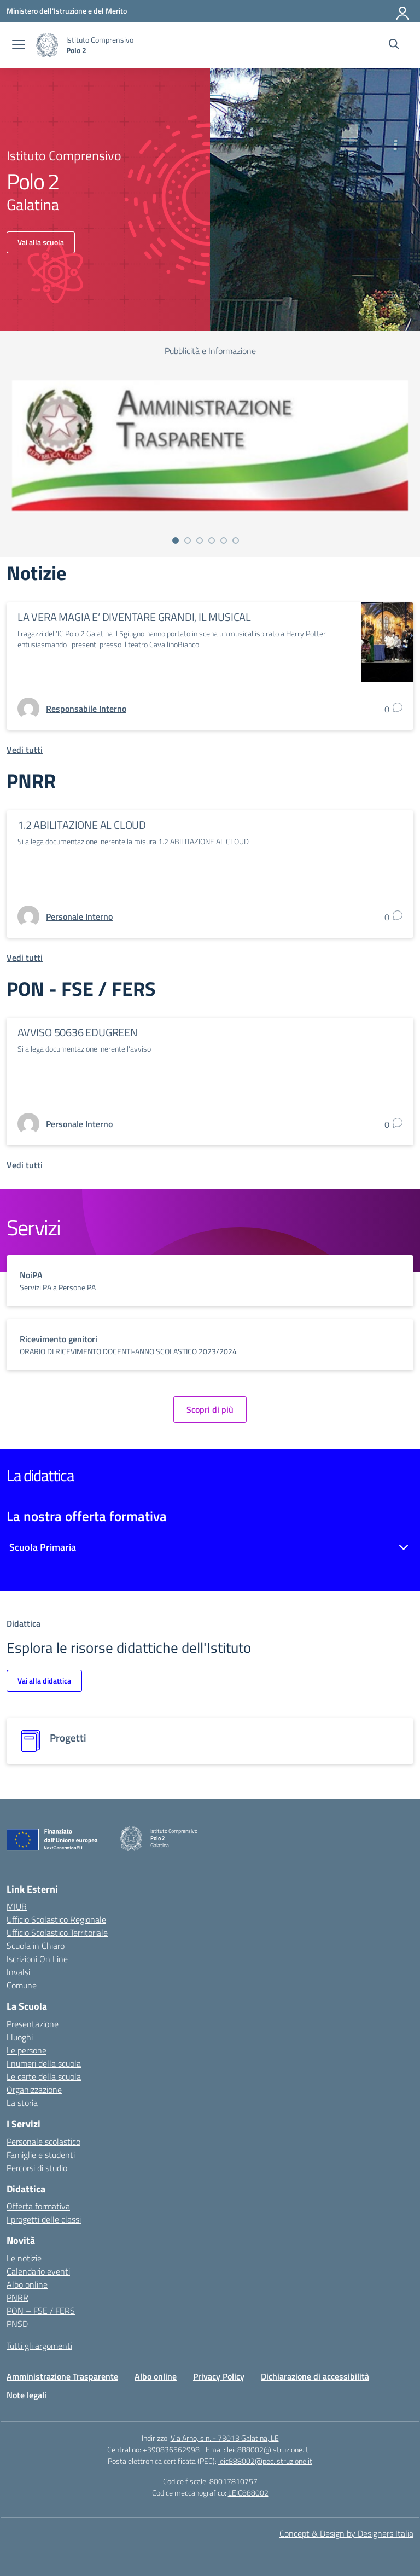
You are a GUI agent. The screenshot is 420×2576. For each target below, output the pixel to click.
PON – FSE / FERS (41, 2310)
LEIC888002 (248, 2492)
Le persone (26, 2050)
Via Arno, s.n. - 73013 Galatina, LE (225, 2438)
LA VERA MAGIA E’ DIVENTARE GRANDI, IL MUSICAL (134, 616)
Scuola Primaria (42, 1547)
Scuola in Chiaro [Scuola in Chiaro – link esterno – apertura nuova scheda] (36, 1945)
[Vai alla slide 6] (235, 540)
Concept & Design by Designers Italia (346, 2533)
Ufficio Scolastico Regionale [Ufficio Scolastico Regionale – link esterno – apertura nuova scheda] (56, 1919)
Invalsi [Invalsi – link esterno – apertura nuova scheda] (18, 1972)
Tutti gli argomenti (39, 2345)
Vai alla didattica (44, 1680)
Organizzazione (34, 2089)
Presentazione (33, 2023)
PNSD (17, 2323)
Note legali (26, 2394)
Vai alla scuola (41, 242)
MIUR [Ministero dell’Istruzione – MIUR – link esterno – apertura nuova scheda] (17, 1906)
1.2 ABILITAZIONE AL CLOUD (82, 824)
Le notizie (24, 2258)
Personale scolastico (43, 2141)
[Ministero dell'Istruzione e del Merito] (67, 10)
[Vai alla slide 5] (223, 540)
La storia (22, 2102)
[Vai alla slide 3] (199, 540)
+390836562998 (171, 2449)
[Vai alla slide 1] (175, 540)
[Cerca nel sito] (394, 45)
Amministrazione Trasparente (62, 2376)
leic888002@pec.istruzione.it (265, 2461)
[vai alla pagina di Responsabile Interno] (86, 708)
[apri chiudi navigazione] (18, 45)
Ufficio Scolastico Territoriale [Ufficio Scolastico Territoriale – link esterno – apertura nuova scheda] (57, 1932)
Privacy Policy (218, 2376)
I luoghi (20, 2037)
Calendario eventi (38, 2271)
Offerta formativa (38, 2206)
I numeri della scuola (44, 2063)
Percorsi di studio (37, 2167)
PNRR (17, 2297)
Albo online (27, 2284)
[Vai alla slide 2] (187, 540)
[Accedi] (403, 11)
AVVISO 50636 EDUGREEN (78, 1032)
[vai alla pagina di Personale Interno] (79, 916)
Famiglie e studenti (41, 2154)
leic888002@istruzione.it (267, 2449)
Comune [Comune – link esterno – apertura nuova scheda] (22, 1985)
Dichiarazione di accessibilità (315, 2376)
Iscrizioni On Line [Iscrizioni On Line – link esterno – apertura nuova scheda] (37, 1958)
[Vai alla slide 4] (211, 540)
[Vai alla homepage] (47, 45)
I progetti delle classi (44, 2219)
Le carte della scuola (44, 2076)
